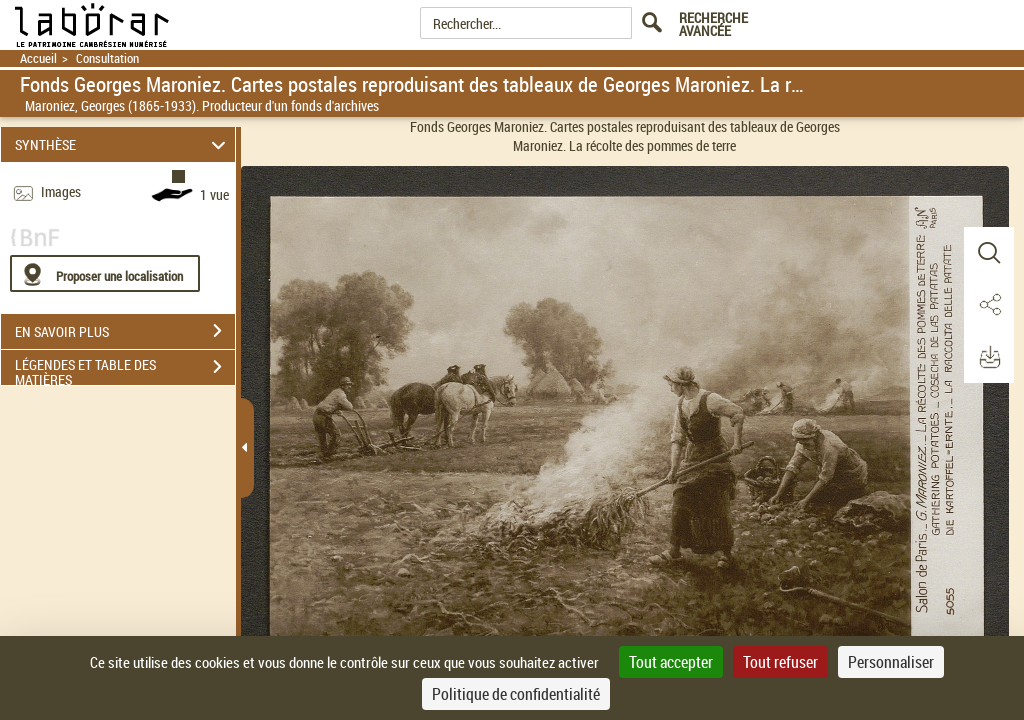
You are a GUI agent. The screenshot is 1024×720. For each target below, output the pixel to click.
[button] (989, 253)
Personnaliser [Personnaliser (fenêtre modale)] (891, 662)
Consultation (107, 58)
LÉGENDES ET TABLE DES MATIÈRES (125, 369)
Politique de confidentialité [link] (516, 694)
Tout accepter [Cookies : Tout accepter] (671, 662)
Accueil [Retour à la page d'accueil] (38, 58)
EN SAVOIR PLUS (125, 331)
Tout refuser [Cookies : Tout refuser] (780, 662)
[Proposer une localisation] (105, 273)
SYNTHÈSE (123, 144)
